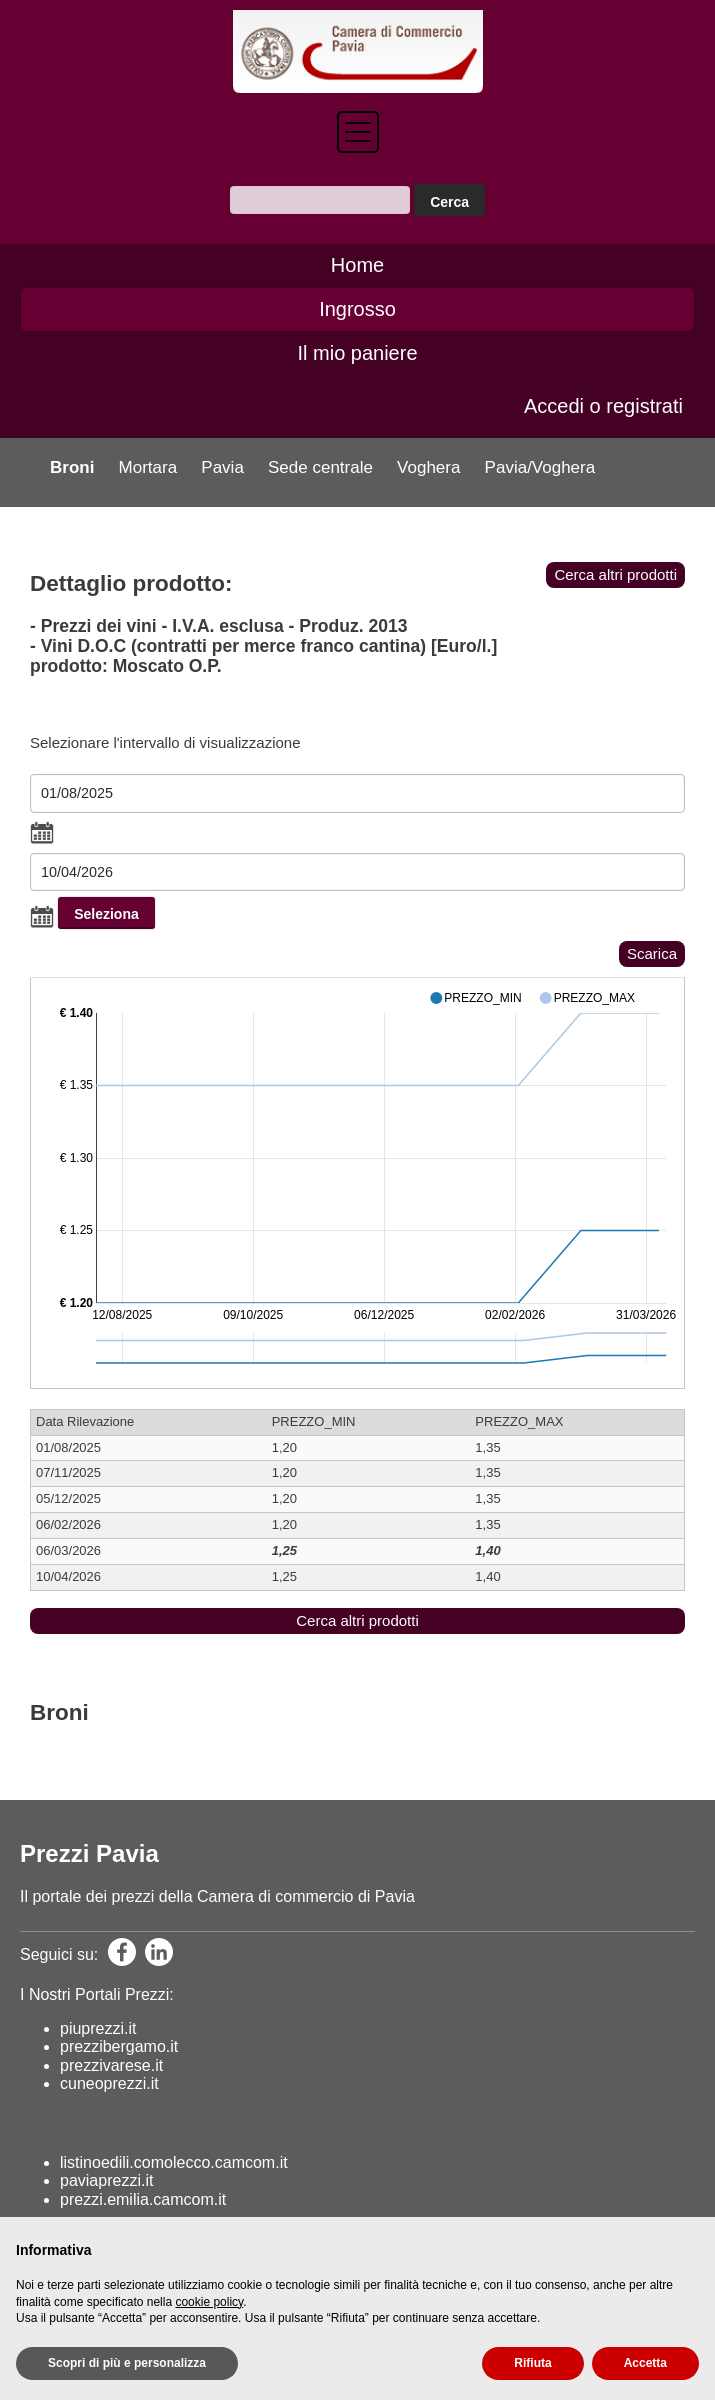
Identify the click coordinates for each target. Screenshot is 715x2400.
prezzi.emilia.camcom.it (143, 2199)
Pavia (222, 467)
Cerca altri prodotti (615, 574)
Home (357, 265)
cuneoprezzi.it (109, 2083)
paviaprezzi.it (106, 2180)
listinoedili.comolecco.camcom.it (174, 2162)
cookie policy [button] (209, 2302)
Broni (72, 467)
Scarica (652, 953)
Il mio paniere (357, 353)
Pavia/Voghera (540, 467)
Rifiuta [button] (532, 2363)
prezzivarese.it (111, 2065)
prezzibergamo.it (119, 2046)
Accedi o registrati (603, 406)
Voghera (428, 467)
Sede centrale (320, 467)
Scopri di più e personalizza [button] (127, 2363)
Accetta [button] (645, 2363)
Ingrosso (357, 309)
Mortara (148, 467)
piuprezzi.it (98, 2028)
